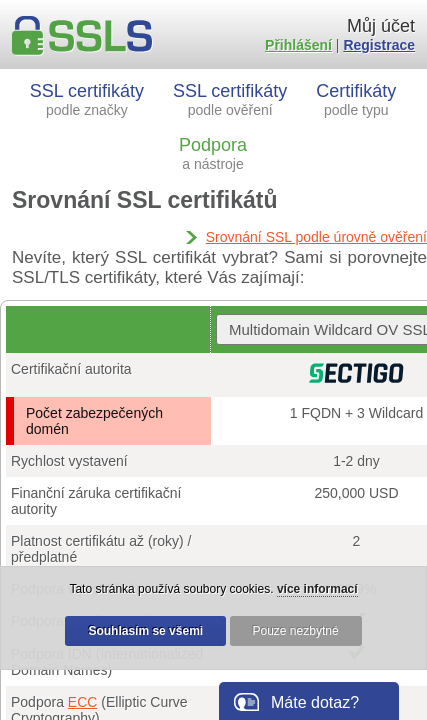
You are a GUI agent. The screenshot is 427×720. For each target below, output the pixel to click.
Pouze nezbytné (296, 631)
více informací (317, 589)
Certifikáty (356, 99)
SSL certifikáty (87, 99)
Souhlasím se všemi (145, 631)
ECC (83, 702)
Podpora (213, 153)
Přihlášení (298, 45)
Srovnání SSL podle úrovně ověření (316, 237)
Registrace (379, 45)
